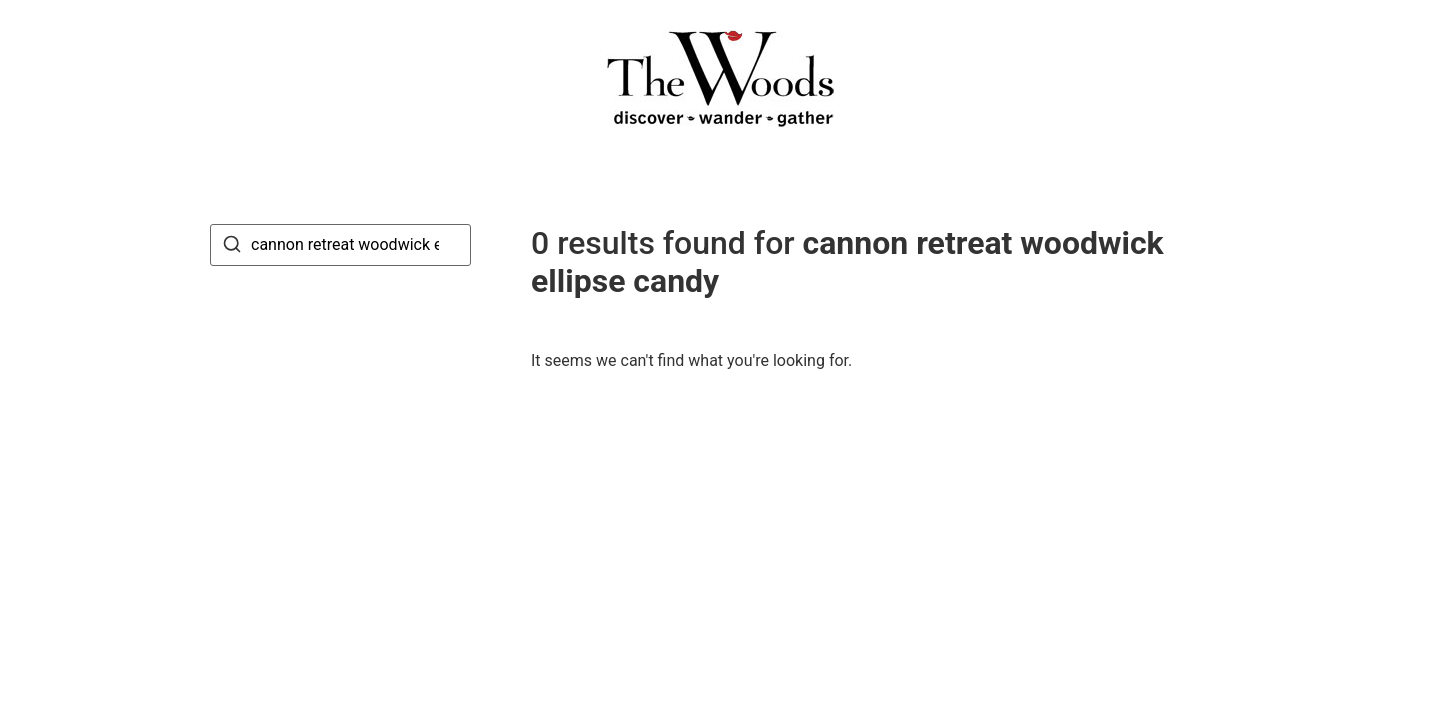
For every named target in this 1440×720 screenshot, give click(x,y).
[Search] (232, 247)
